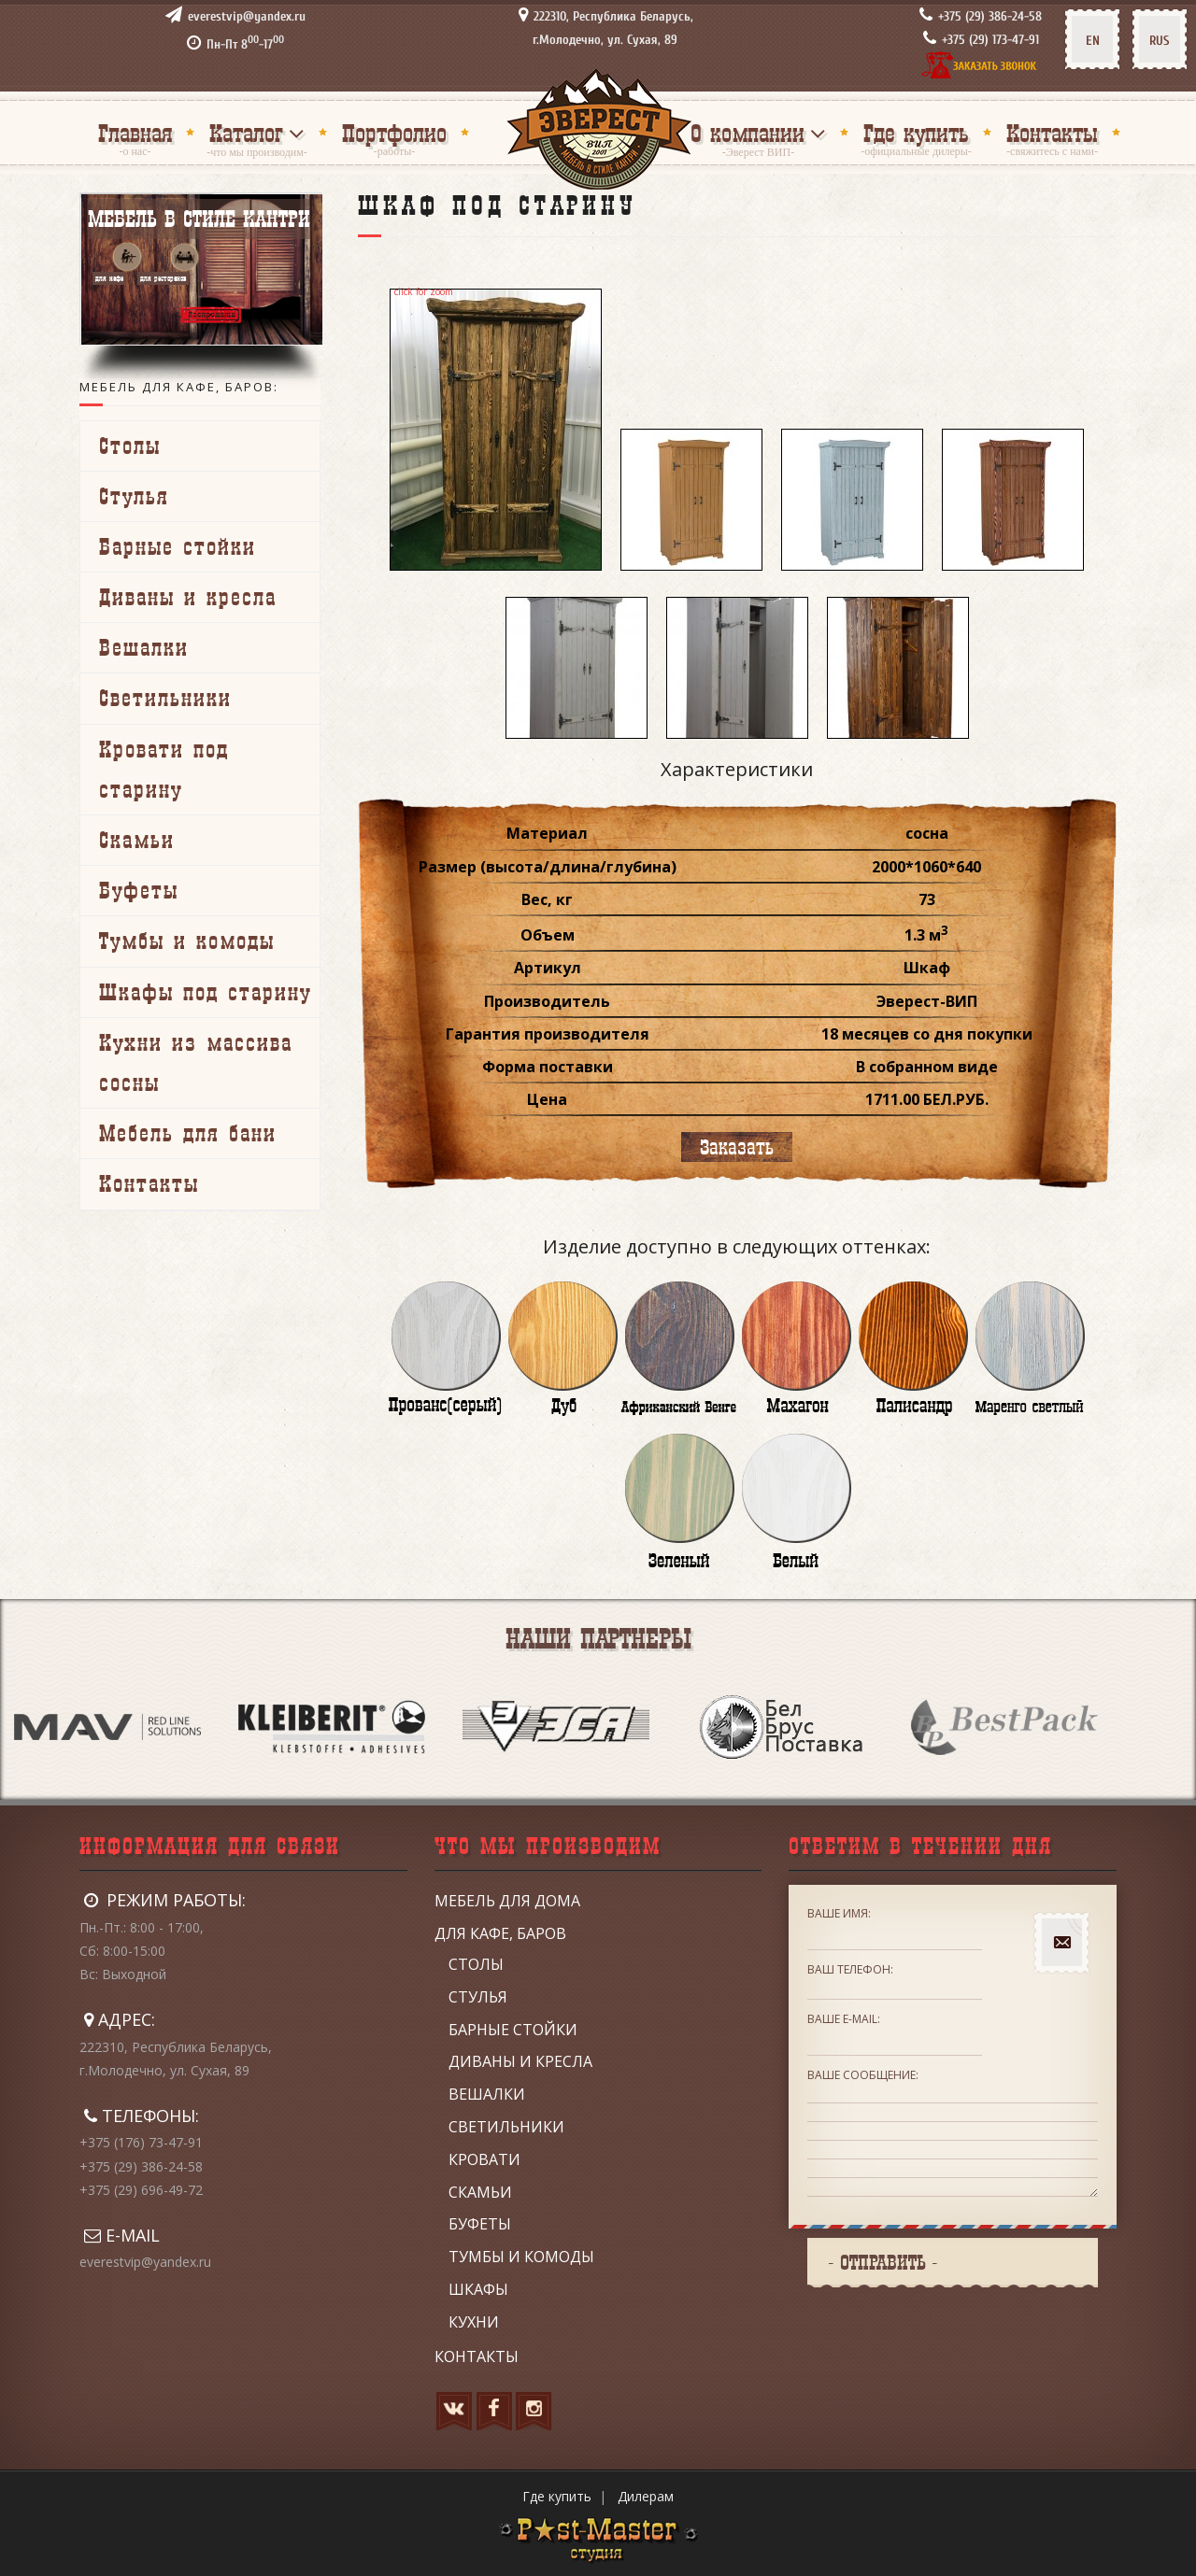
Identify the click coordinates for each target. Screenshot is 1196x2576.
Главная (135, 133)
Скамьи (137, 840)
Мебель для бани (188, 1133)
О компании (747, 133)
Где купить (916, 133)
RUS (1159, 41)
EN (1093, 41)
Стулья (134, 496)
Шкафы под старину (205, 992)
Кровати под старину (164, 769)
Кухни (473, 2322)
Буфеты (138, 890)
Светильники (165, 698)
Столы (130, 445)
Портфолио (394, 133)
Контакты (1052, 133)
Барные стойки (177, 546)
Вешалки (144, 647)
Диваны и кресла (188, 597)
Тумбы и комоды (187, 940)
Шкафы (478, 2289)
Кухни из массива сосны (195, 1062)
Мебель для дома (507, 1900)
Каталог (246, 133)
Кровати (484, 2159)
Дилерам (646, 2496)
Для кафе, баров (500, 1933)
